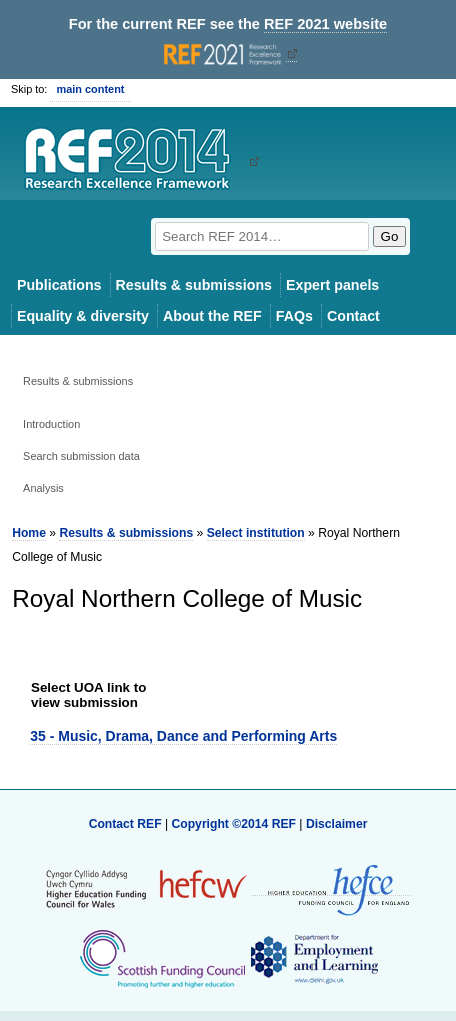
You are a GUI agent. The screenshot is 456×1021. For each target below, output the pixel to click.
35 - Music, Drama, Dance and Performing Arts (183, 736)
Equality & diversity (83, 316)
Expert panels (332, 285)
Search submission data (81, 456)
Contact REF (125, 824)
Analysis (43, 488)
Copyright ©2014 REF (235, 824)
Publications (59, 285)
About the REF (212, 316)
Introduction (51, 424)
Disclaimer (337, 824)
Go (390, 236)
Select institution (256, 533)
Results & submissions (194, 285)
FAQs (294, 316)
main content (90, 89)
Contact (353, 316)
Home (29, 533)
